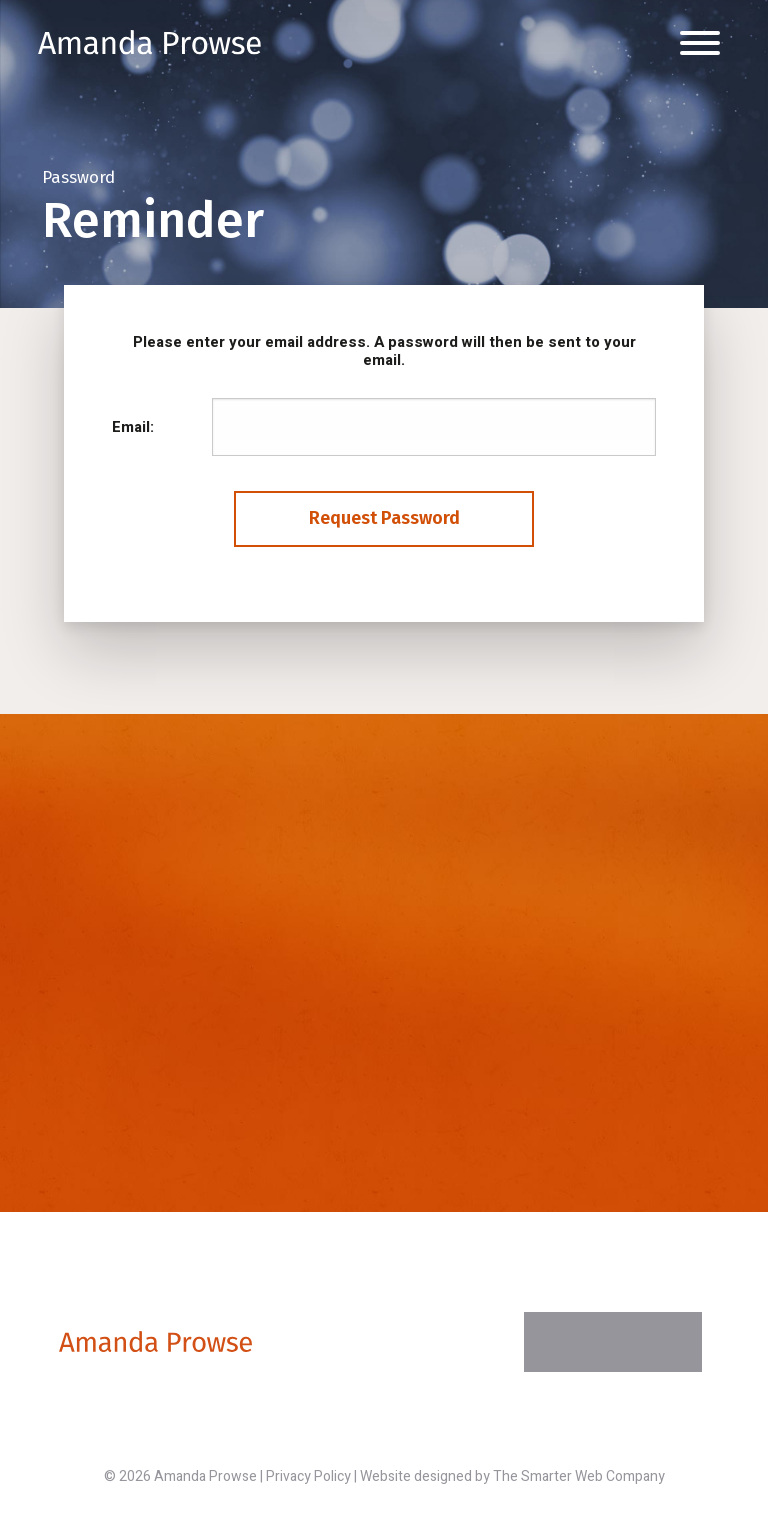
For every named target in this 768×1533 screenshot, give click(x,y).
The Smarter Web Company (579, 1476)
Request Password (384, 518)
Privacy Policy (308, 1476)
